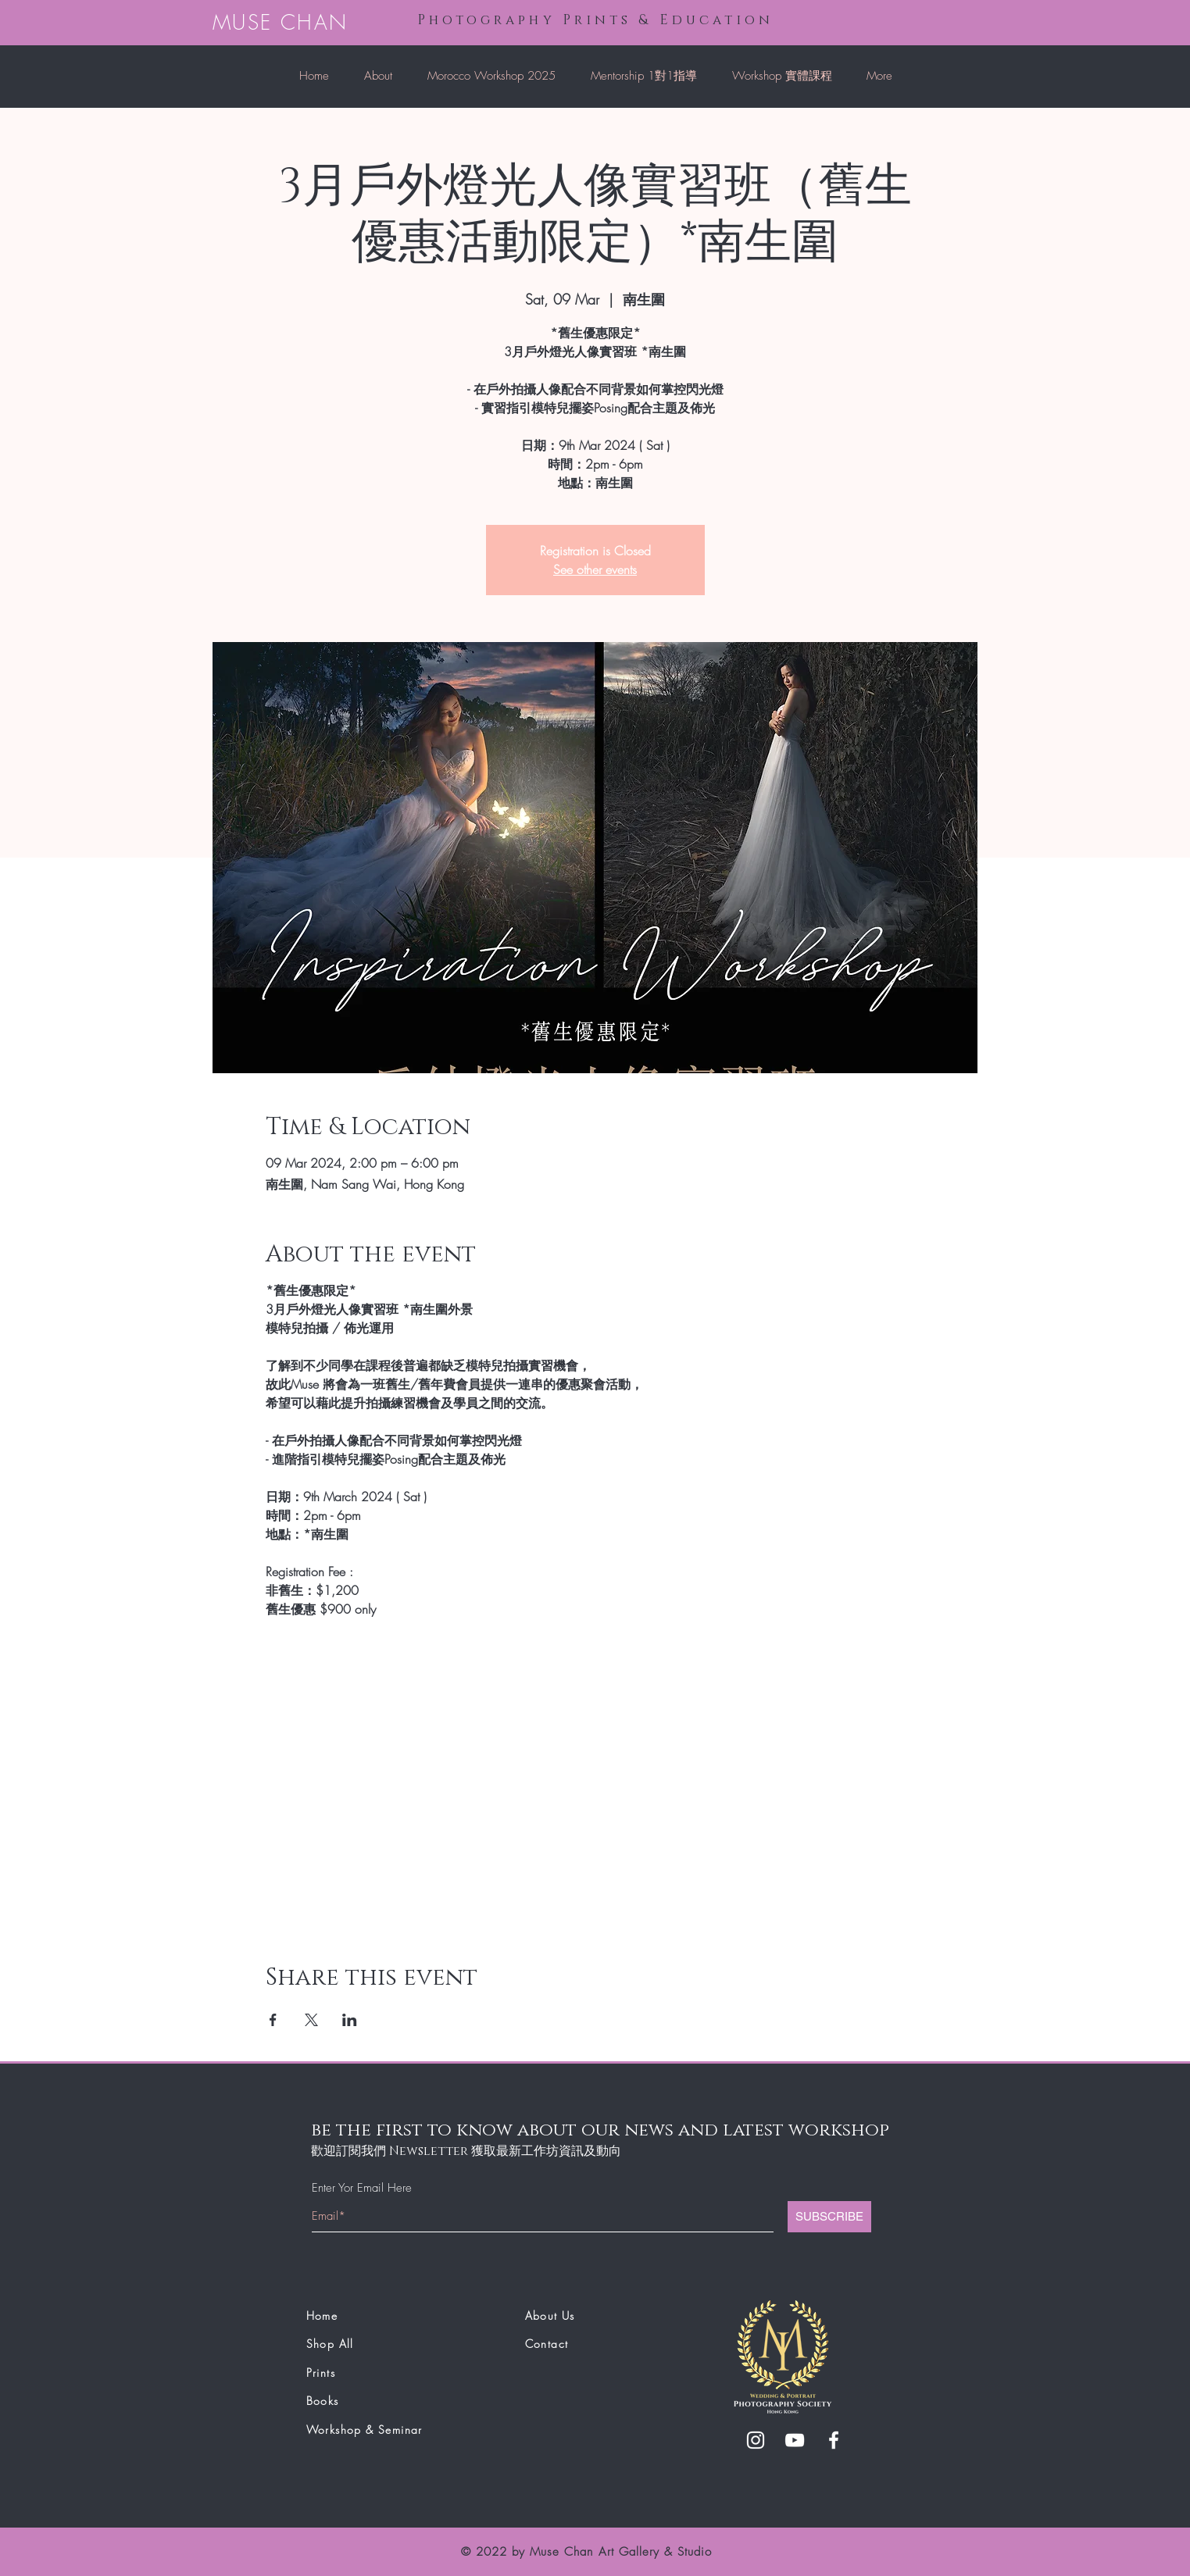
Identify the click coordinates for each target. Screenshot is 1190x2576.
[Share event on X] (311, 2020)
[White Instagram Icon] (755, 2440)
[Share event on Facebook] (273, 2020)
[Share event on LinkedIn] (349, 2020)
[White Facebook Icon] (833, 2440)
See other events (595, 569)
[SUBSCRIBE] (829, 2216)
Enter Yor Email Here (362, 2188)
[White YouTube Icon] (794, 2440)
